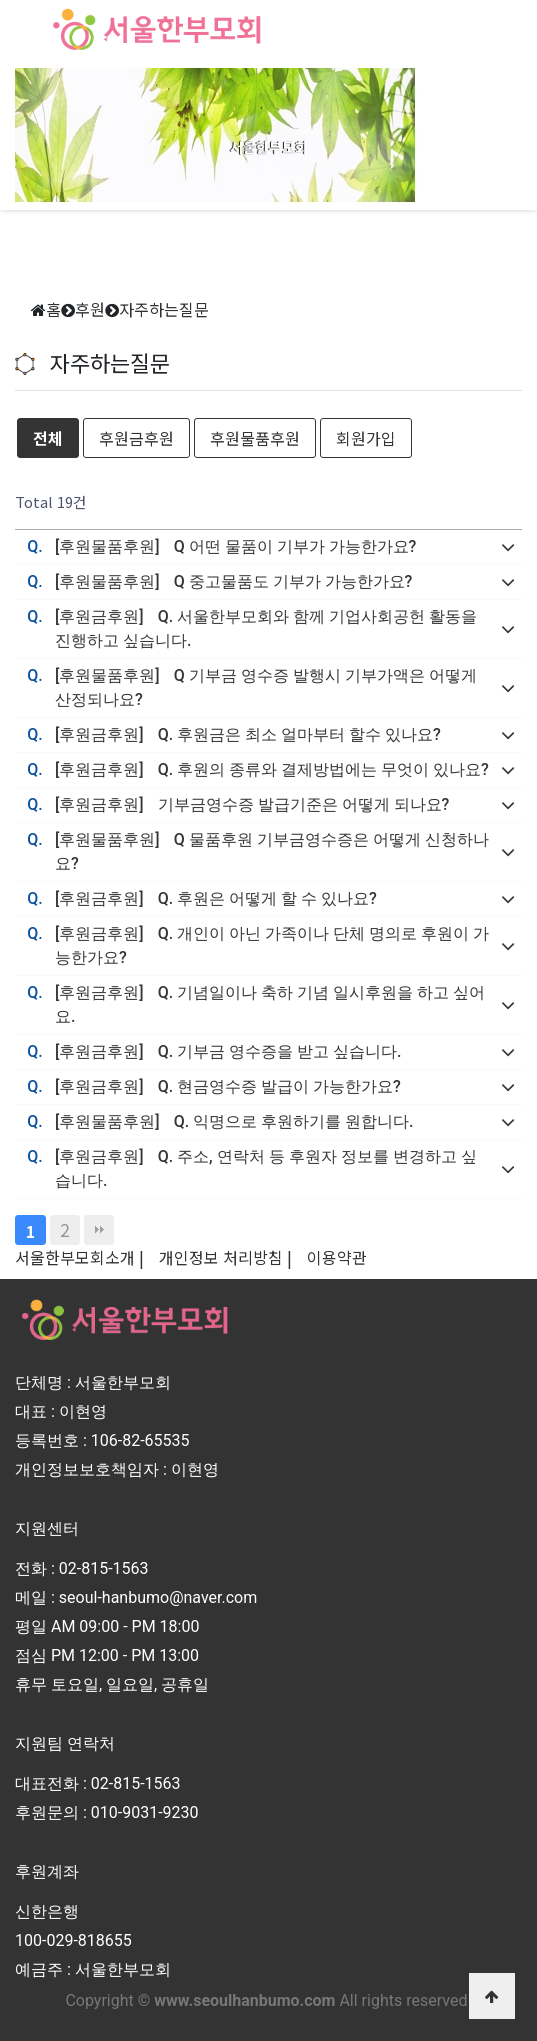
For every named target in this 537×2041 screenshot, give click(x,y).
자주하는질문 (164, 309)
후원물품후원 (255, 438)
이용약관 (337, 1257)
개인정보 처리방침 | (225, 1257)
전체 (48, 438)
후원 (90, 309)
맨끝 (99, 1230)
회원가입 (366, 438)
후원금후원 (136, 438)
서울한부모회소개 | (79, 1257)
